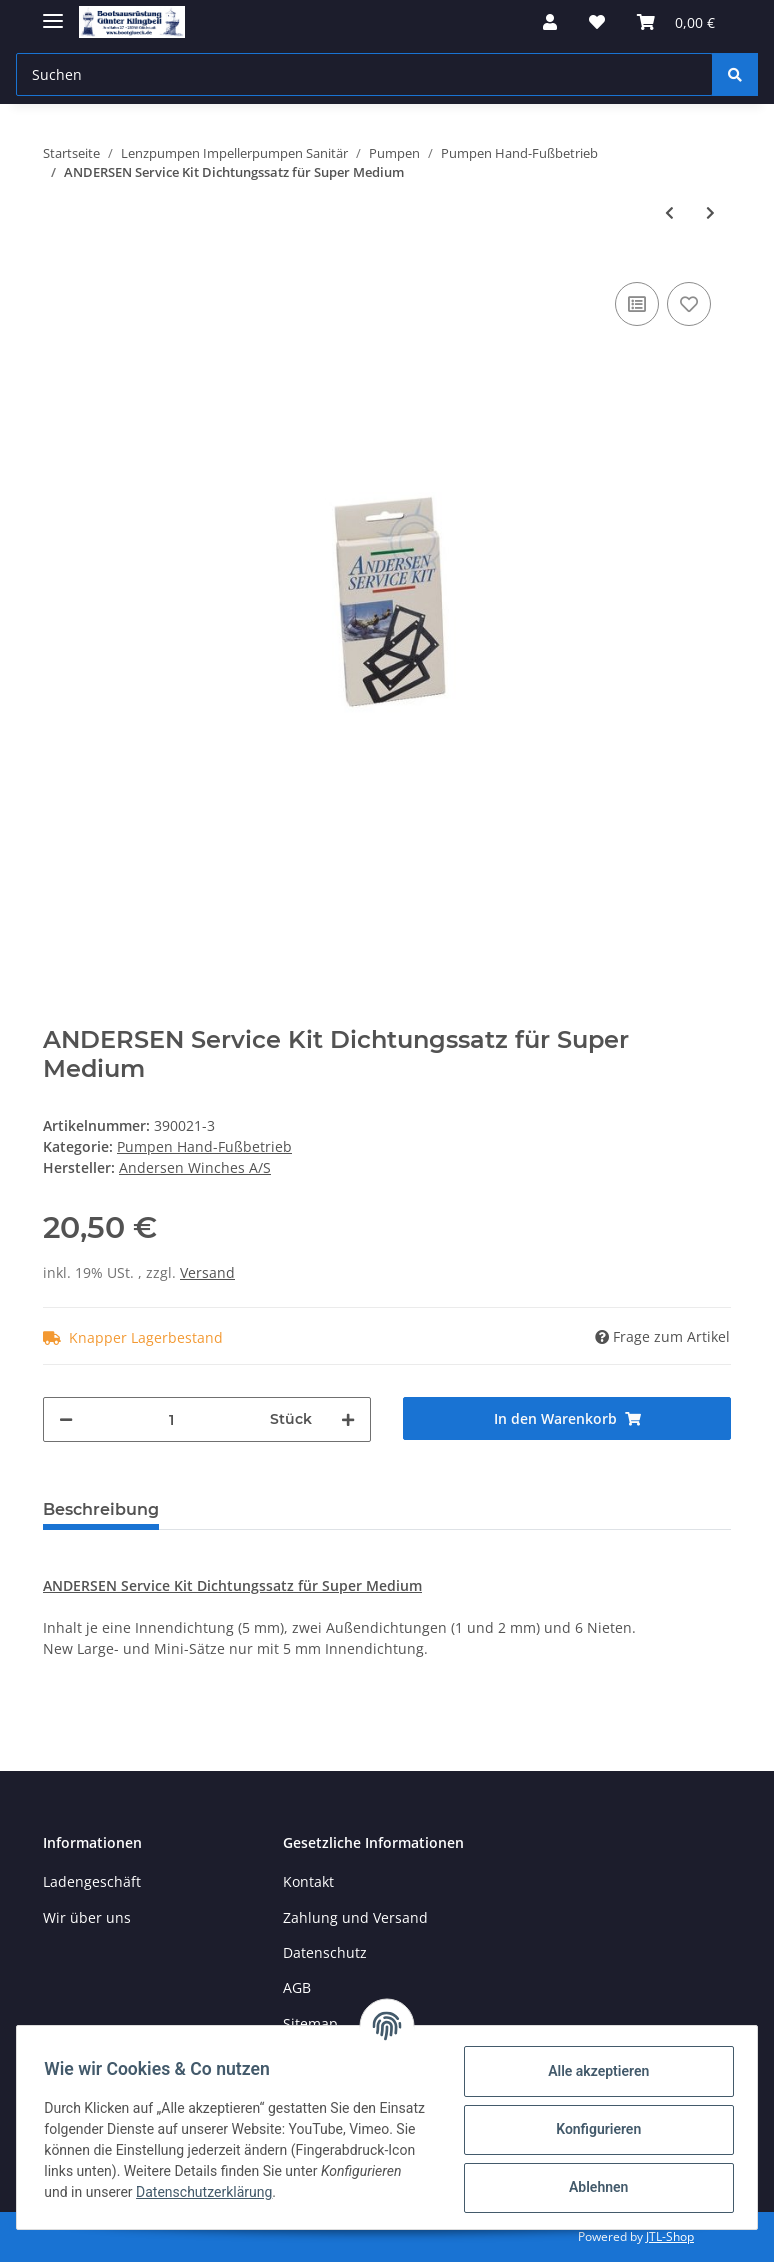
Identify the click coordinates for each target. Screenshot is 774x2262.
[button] (550, 22)
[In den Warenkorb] (567, 1418)
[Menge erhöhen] (348, 1419)
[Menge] (171, 1419)
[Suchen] (364, 74)
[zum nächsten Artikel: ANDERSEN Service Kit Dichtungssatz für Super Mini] (710, 212)
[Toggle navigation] (53, 12)
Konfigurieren (593, 2129)
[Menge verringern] (66, 1419)
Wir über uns (87, 1917)
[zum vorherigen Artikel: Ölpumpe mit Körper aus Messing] (669, 212)
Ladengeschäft (92, 1881)
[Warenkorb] (676, 22)
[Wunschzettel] (597, 22)
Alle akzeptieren (593, 2071)
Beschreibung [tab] (101, 1509)
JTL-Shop (670, 2236)
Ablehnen (593, 2187)
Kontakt (308, 1881)
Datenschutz (325, 1952)
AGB (297, 1987)
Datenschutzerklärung (328, 2192)
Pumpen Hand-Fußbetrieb (204, 1146)
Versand (207, 1272)
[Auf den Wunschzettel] (689, 304)
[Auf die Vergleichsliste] (637, 304)
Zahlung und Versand (355, 1917)
